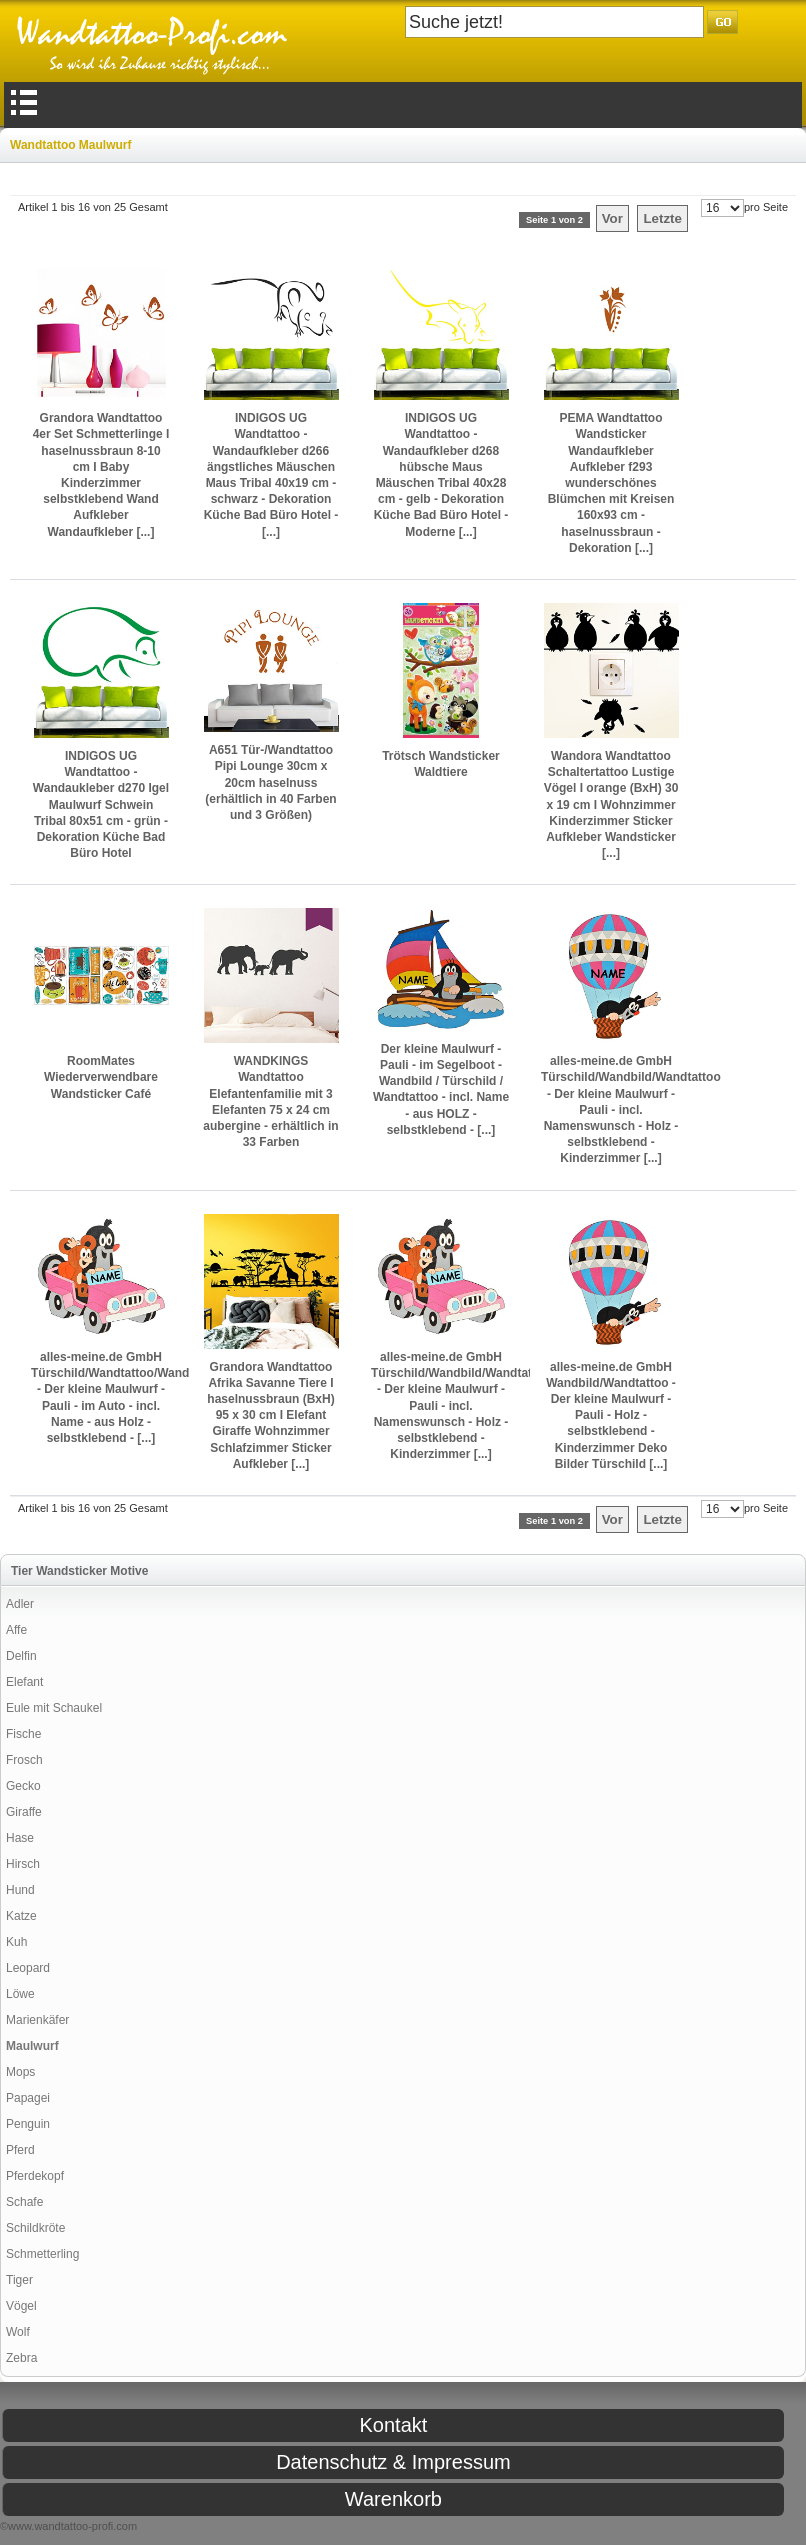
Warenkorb (393, 2499)
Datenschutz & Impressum (393, 2462)
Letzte (662, 218)
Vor (612, 218)
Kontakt (393, 2425)
